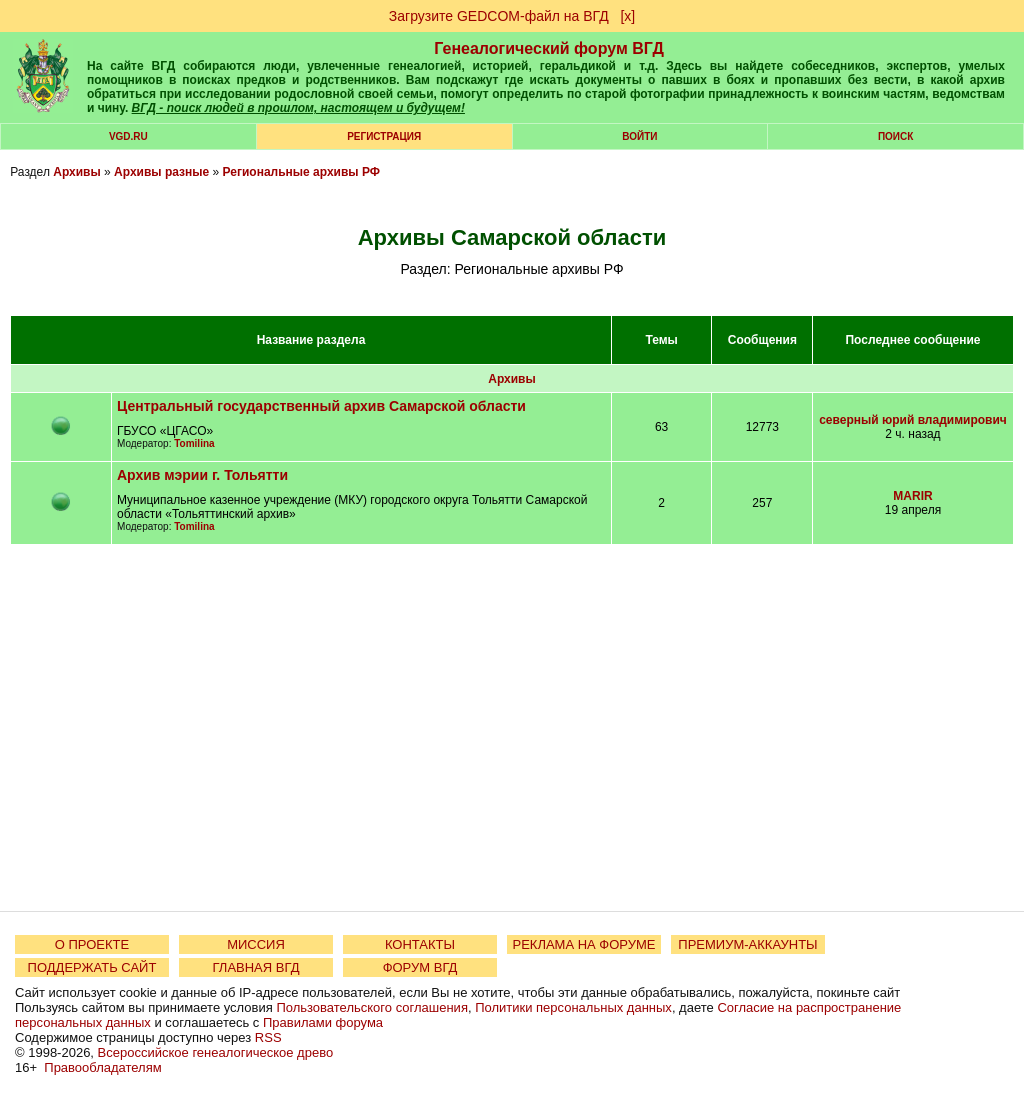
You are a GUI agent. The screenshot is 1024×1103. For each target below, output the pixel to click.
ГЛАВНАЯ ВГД (256, 967)
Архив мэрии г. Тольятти (202, 475)
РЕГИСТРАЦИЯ (384, 136)
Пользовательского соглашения (372, 1007)
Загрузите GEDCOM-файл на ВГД (499, 16)
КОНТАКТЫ (420, 944)
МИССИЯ (256, 944)
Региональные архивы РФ (301, 172)
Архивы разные (161, 172)
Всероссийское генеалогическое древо (216, 1052)
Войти (639, 136)
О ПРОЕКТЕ (92, 944)
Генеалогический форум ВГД (549, 48)
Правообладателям (102, 1067)
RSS (268, 1037)
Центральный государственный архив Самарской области (321, 406)
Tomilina (194, 443)
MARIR (912, 496)
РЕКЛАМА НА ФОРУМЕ (583, 944)
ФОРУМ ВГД (420, 967)
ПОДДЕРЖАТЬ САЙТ (92, 967)
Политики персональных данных (573, 1007)
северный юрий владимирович (913, 420)
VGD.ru (128, 136)
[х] (627, 16)
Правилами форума (323, 1022)
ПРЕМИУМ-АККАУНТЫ (747, 944)
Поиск (895, 136)
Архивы (77, 172)
